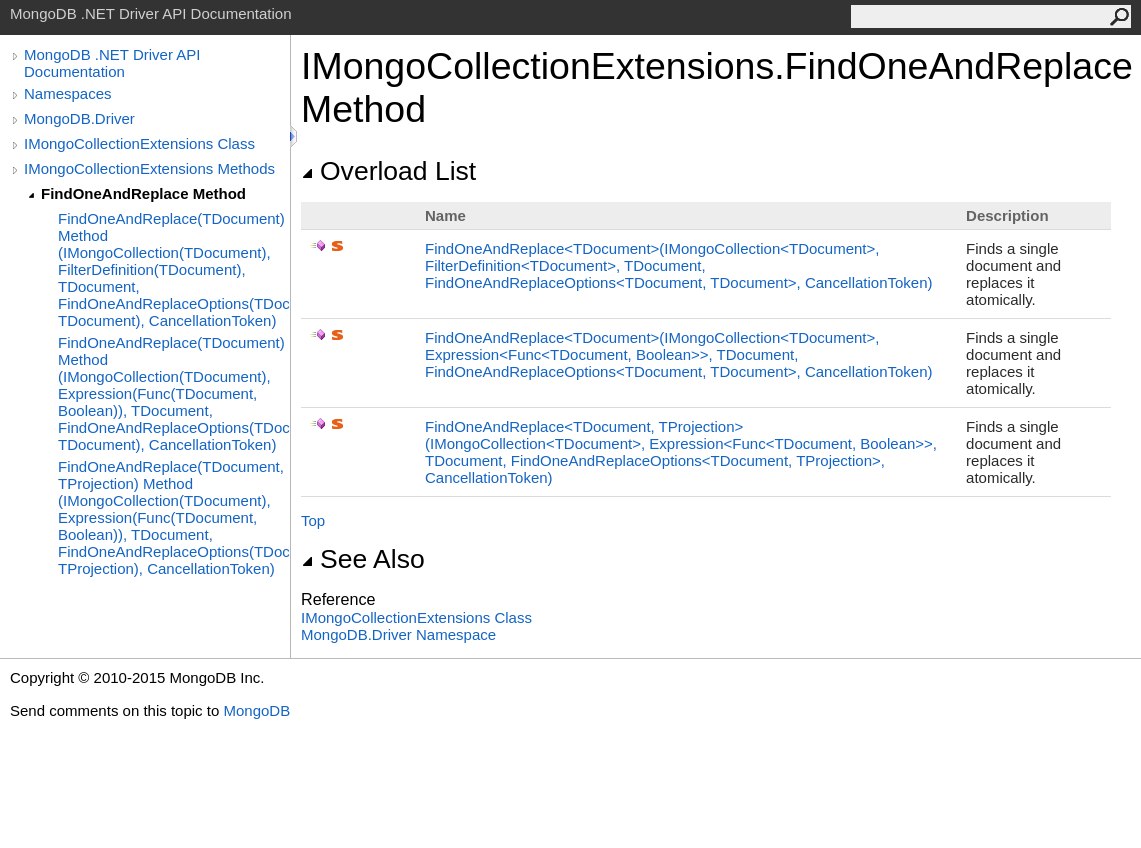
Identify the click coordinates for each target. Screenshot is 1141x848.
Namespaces (68, 93)
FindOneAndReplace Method (143, 193)
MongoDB (256, 710)
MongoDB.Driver (79, 118)
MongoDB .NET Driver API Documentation (112, 63)
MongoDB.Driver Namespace (398, 634)
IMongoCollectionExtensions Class (139, 143)
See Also (363, 559)
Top (313, 520)
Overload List (388, 171)
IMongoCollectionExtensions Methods (149, 168)
